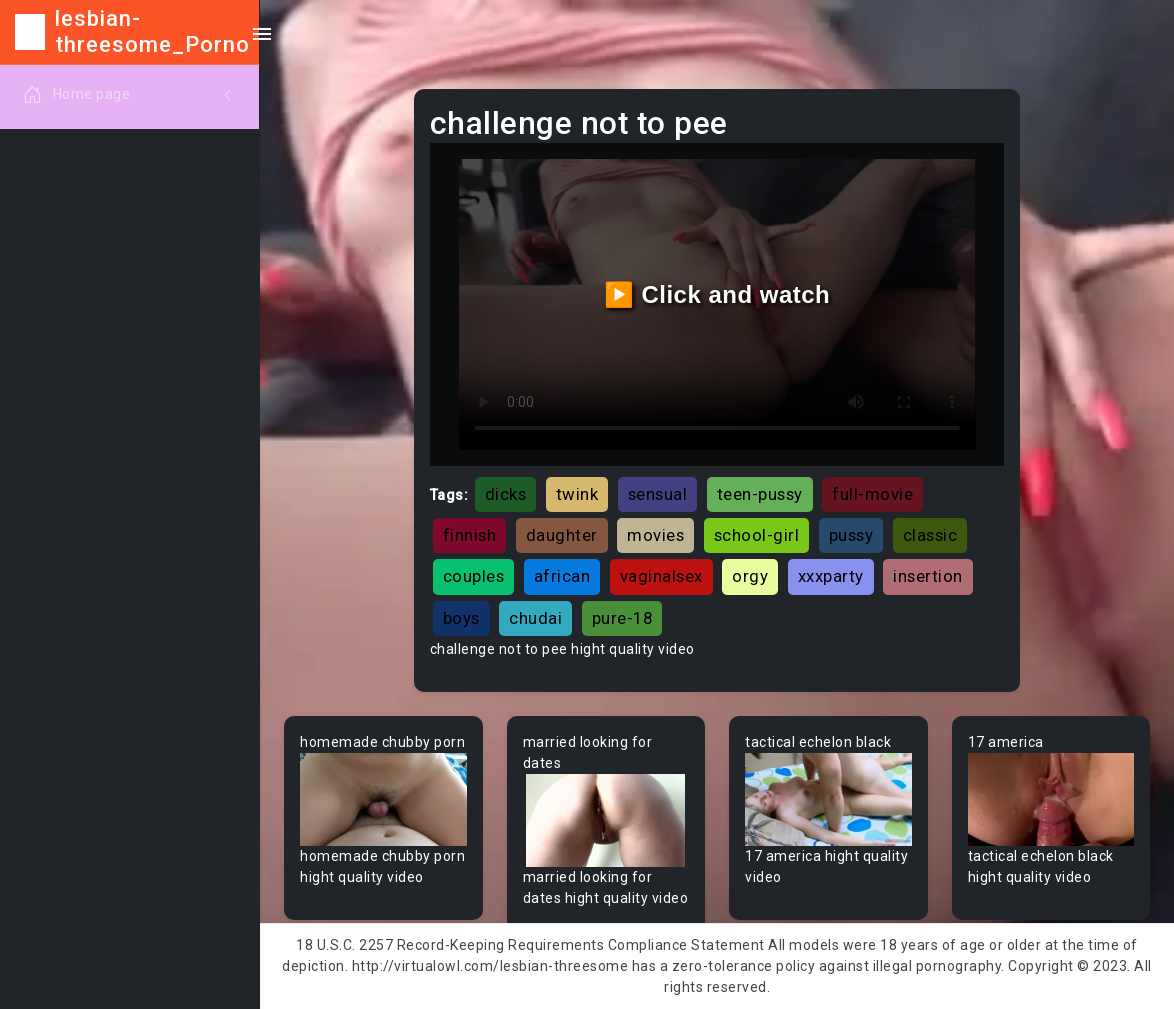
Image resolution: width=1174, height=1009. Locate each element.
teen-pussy (760, 494)
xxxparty (831, 576)
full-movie (872, 494)
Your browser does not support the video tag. (383, 800)
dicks (506, 494)
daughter (562, 535)
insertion (928, 576)
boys (461, 618)
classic (930, 535)
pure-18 (622, 618)
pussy (851, 535)
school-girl (757, 535)
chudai (535, 618)
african (562, 576)
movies (655, 535)
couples (474, 576)
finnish (470, 535)
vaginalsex (661, 576)
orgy (750, 576)
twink (577, 494)
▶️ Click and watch (717, 294)
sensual (658, 494)
